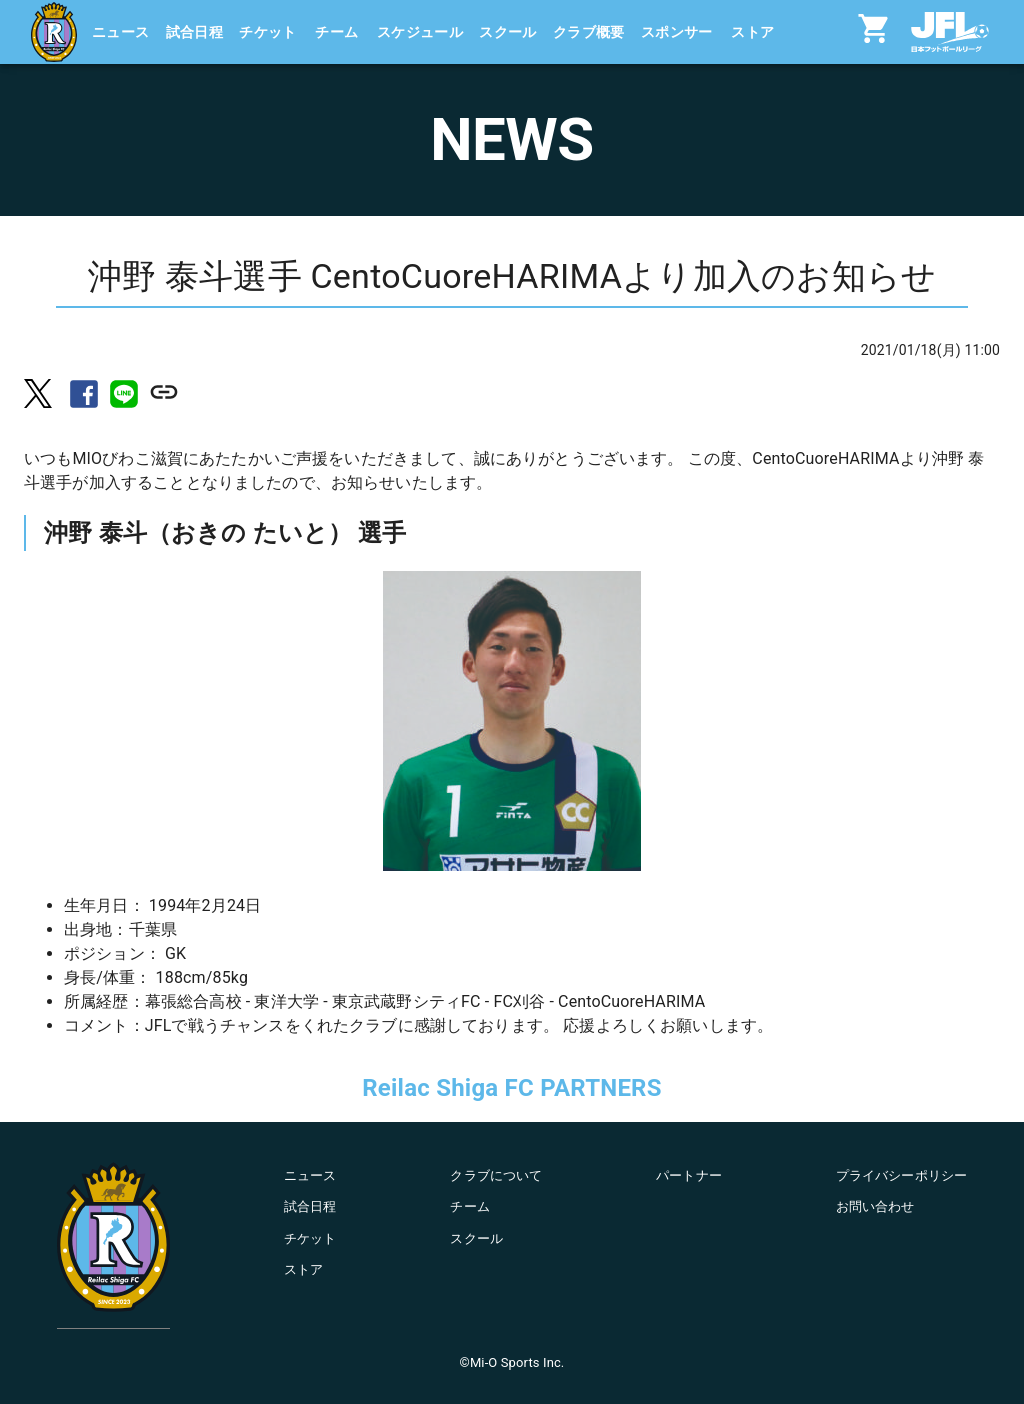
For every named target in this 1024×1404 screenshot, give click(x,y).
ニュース (121, 32)
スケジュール (420, 32)
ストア (752, 32)
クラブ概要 (589, 32)
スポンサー (677, 32)
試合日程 (195, 32)
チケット (268, 32)
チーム (336, 32)
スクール (508, 32)
